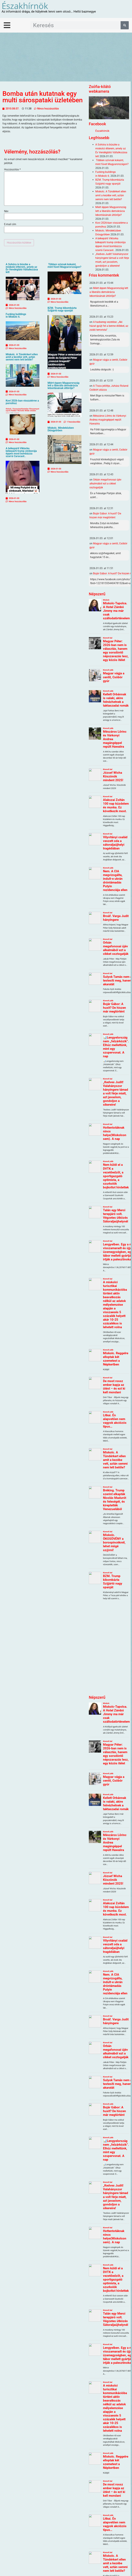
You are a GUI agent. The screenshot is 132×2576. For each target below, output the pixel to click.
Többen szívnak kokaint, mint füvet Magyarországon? (64, 265)
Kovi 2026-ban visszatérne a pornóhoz (22, 402)
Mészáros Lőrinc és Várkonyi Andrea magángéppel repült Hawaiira (107, 419)
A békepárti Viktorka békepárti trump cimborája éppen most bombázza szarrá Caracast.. (21, 452)
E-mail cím (10, 224)
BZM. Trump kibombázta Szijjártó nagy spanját (62, 309)
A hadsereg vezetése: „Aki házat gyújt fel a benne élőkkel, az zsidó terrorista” (108, 325)
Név (6, 211)
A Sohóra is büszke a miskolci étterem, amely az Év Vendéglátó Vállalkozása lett (22, 268)
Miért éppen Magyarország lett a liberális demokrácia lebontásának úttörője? (63, 385)
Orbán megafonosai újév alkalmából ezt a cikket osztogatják (105, 483)
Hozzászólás (12, 169)
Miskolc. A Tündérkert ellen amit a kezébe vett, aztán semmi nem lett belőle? (22, 357)
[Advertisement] (66, 57)
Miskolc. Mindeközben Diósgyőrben (61, 429)
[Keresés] (125, 25)
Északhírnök (25, 5)
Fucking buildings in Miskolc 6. (16, 315)
